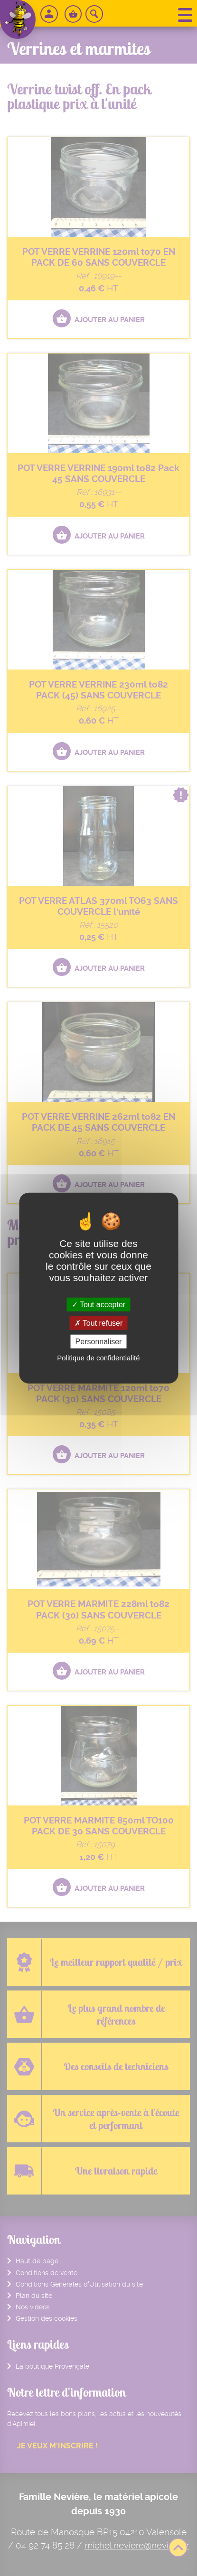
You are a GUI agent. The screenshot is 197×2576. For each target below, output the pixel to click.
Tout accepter (98, 1304)
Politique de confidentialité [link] (98, 1358)
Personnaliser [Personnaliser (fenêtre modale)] (98, 1342)
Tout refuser (99, 1323)
